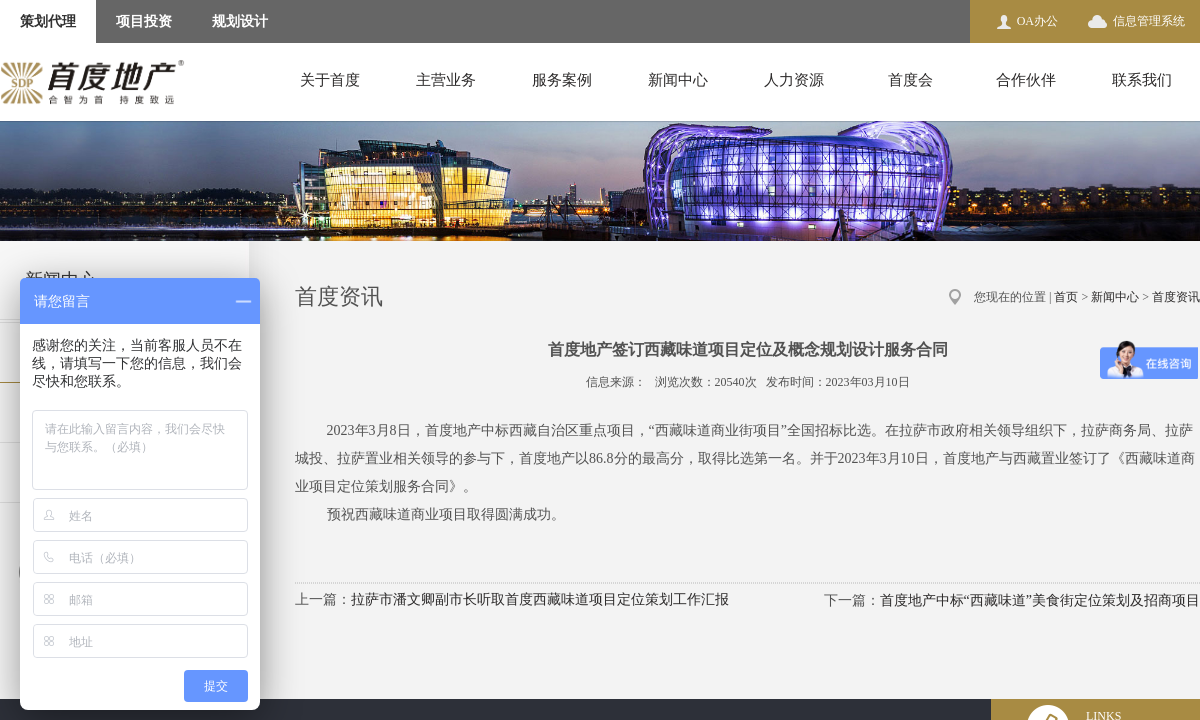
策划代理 (48, 21)
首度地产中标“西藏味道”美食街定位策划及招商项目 (1040, 600)
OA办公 (1037, 21)
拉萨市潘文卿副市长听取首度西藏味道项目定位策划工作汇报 (540, 599)
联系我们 (1142, 80)
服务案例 (562, 80)
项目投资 (144, 21)
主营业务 (446, 80)
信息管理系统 (1149, 21)
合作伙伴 (1026, 80)
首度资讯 (1176, 297)
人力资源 (794, 80)
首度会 (910, 80)
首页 (1066, 297)
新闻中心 (678, 80)
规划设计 (240, 21)
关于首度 (330, 80)
